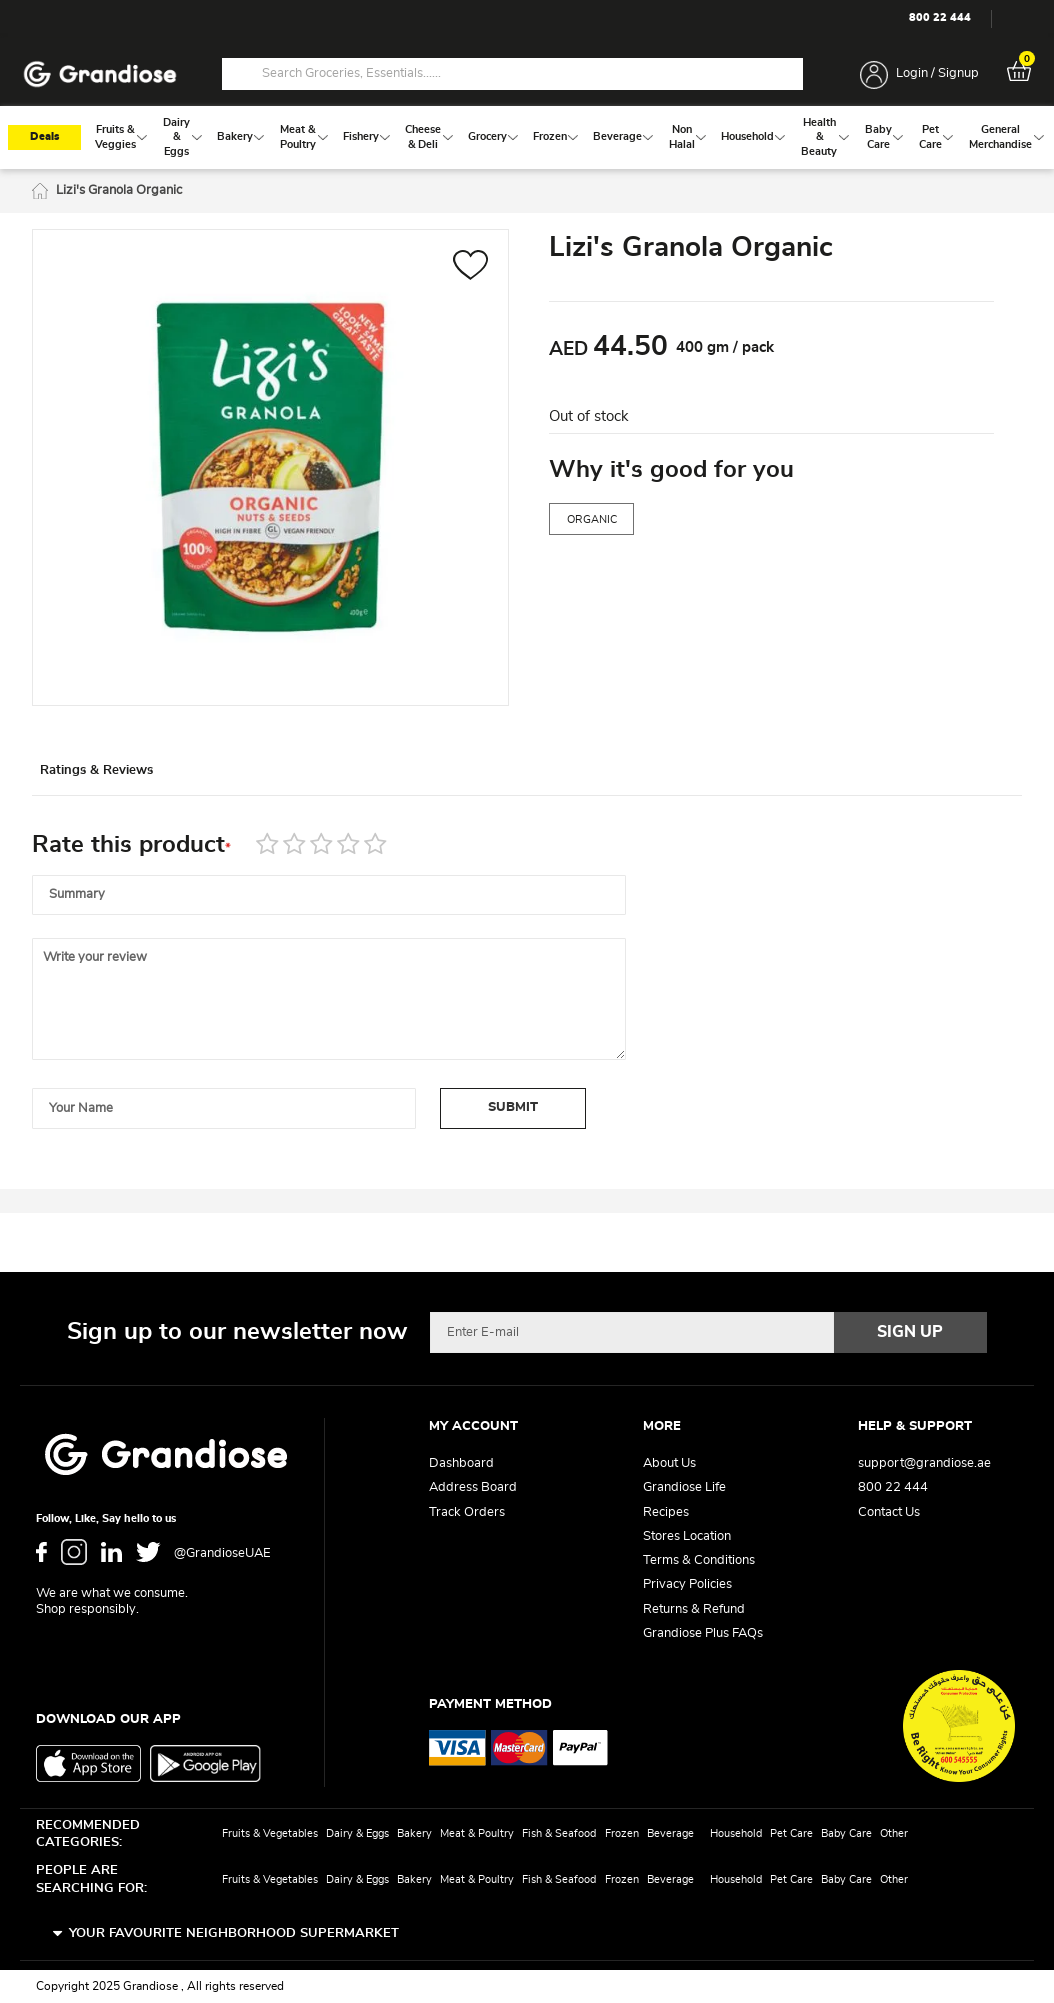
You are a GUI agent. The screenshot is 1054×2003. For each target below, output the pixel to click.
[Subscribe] (911, 1333)
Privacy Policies (687, 1585)
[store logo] (100, 75)
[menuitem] (115, 142)
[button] (470, 273)
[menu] (527, 143)
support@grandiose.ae (924, 1464)
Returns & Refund (694, 1609)
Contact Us (889, 1512)
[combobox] (512, 75)
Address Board (473, 1488)
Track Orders (467, 1512)
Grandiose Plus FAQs (703, 1633)
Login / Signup (937, 74)
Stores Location (687, 1536)
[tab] (122, 780)
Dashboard (461, 1464)
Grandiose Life (684, 1488)
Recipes (666, 1512)
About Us (669, 1464)
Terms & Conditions (699, 1561)
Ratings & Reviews (122, 780)
